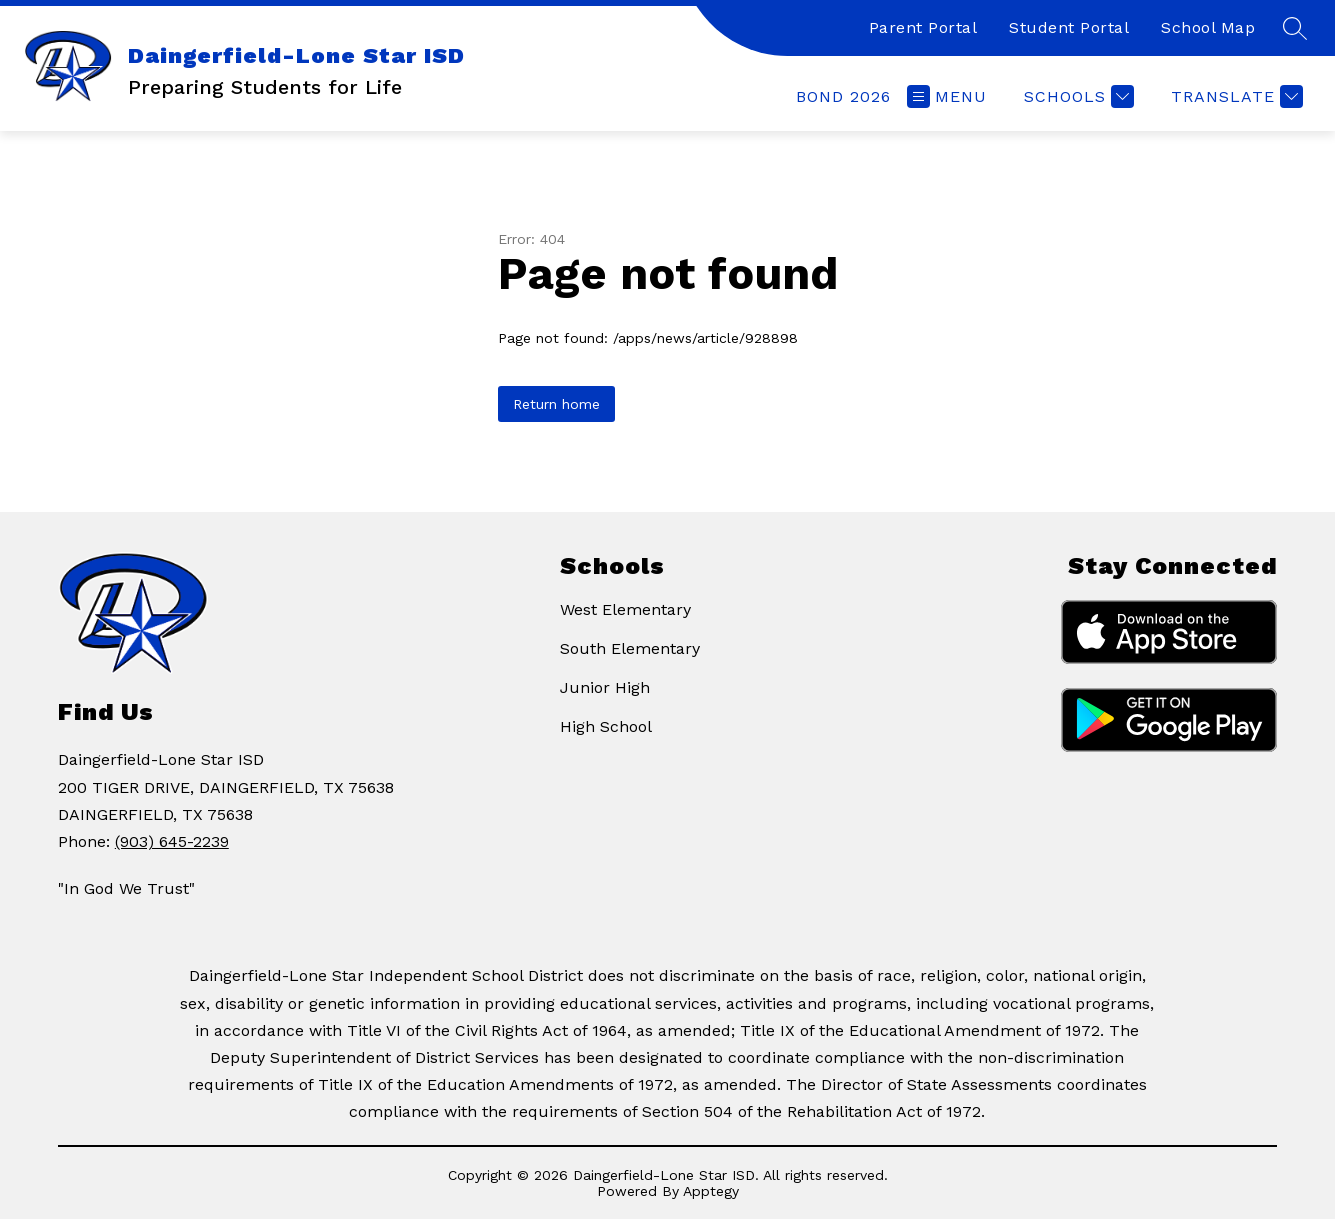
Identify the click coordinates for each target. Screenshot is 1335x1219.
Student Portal (1069, 27)
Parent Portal (923, 27)
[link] (843, 96)
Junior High (605, 687)
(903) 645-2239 (172, 841)
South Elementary (630, 648)
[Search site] (1295, 28)
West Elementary (625, 609)
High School (606, 726)
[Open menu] (947, 96)
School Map (1208, 27)
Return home (556, 404)
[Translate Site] (1234, 96)
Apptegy (711, 1191)
